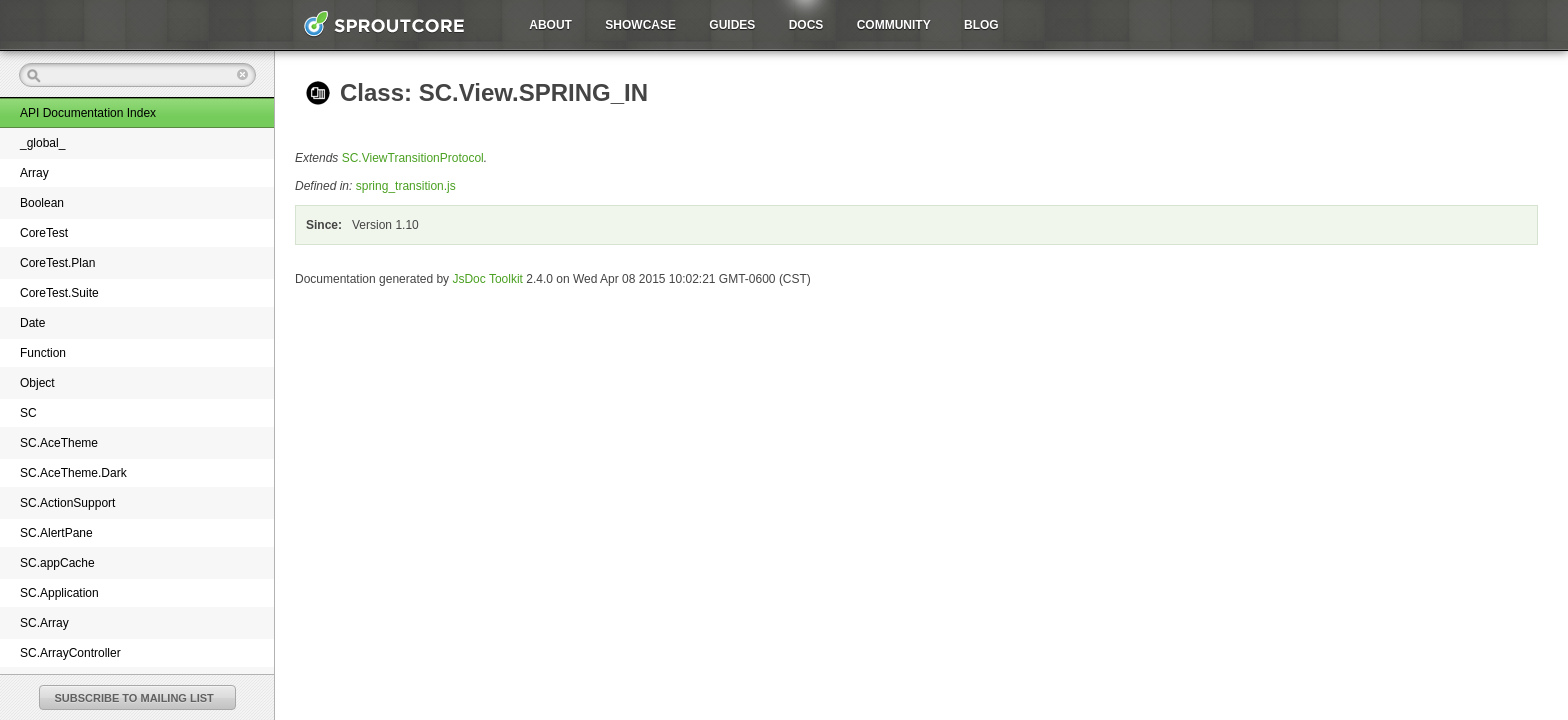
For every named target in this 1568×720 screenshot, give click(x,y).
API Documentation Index (88, 113)
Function (43, 353)
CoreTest (44, 233)
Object (37, 383)
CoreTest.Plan (57, 263)
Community (894, 25)
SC (28, 413)
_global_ (42, 143)
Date (32, 323)
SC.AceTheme (59, 443)
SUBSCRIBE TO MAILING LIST (134, 698)
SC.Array (44, 623)
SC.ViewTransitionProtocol (413, 158)
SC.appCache (57, 563)
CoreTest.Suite (59, 293)
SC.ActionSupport (67, 503)
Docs (806, 25)
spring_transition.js (406, 186)
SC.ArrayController (70, 653)
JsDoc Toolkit (487, 279)
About (550, 25)
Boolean (42, 203)
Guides (732, 25)
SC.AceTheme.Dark (73, 473)
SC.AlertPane (56, 533)
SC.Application (59, 593)
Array (34, 173)
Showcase (640, 25)
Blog (981, 25)
